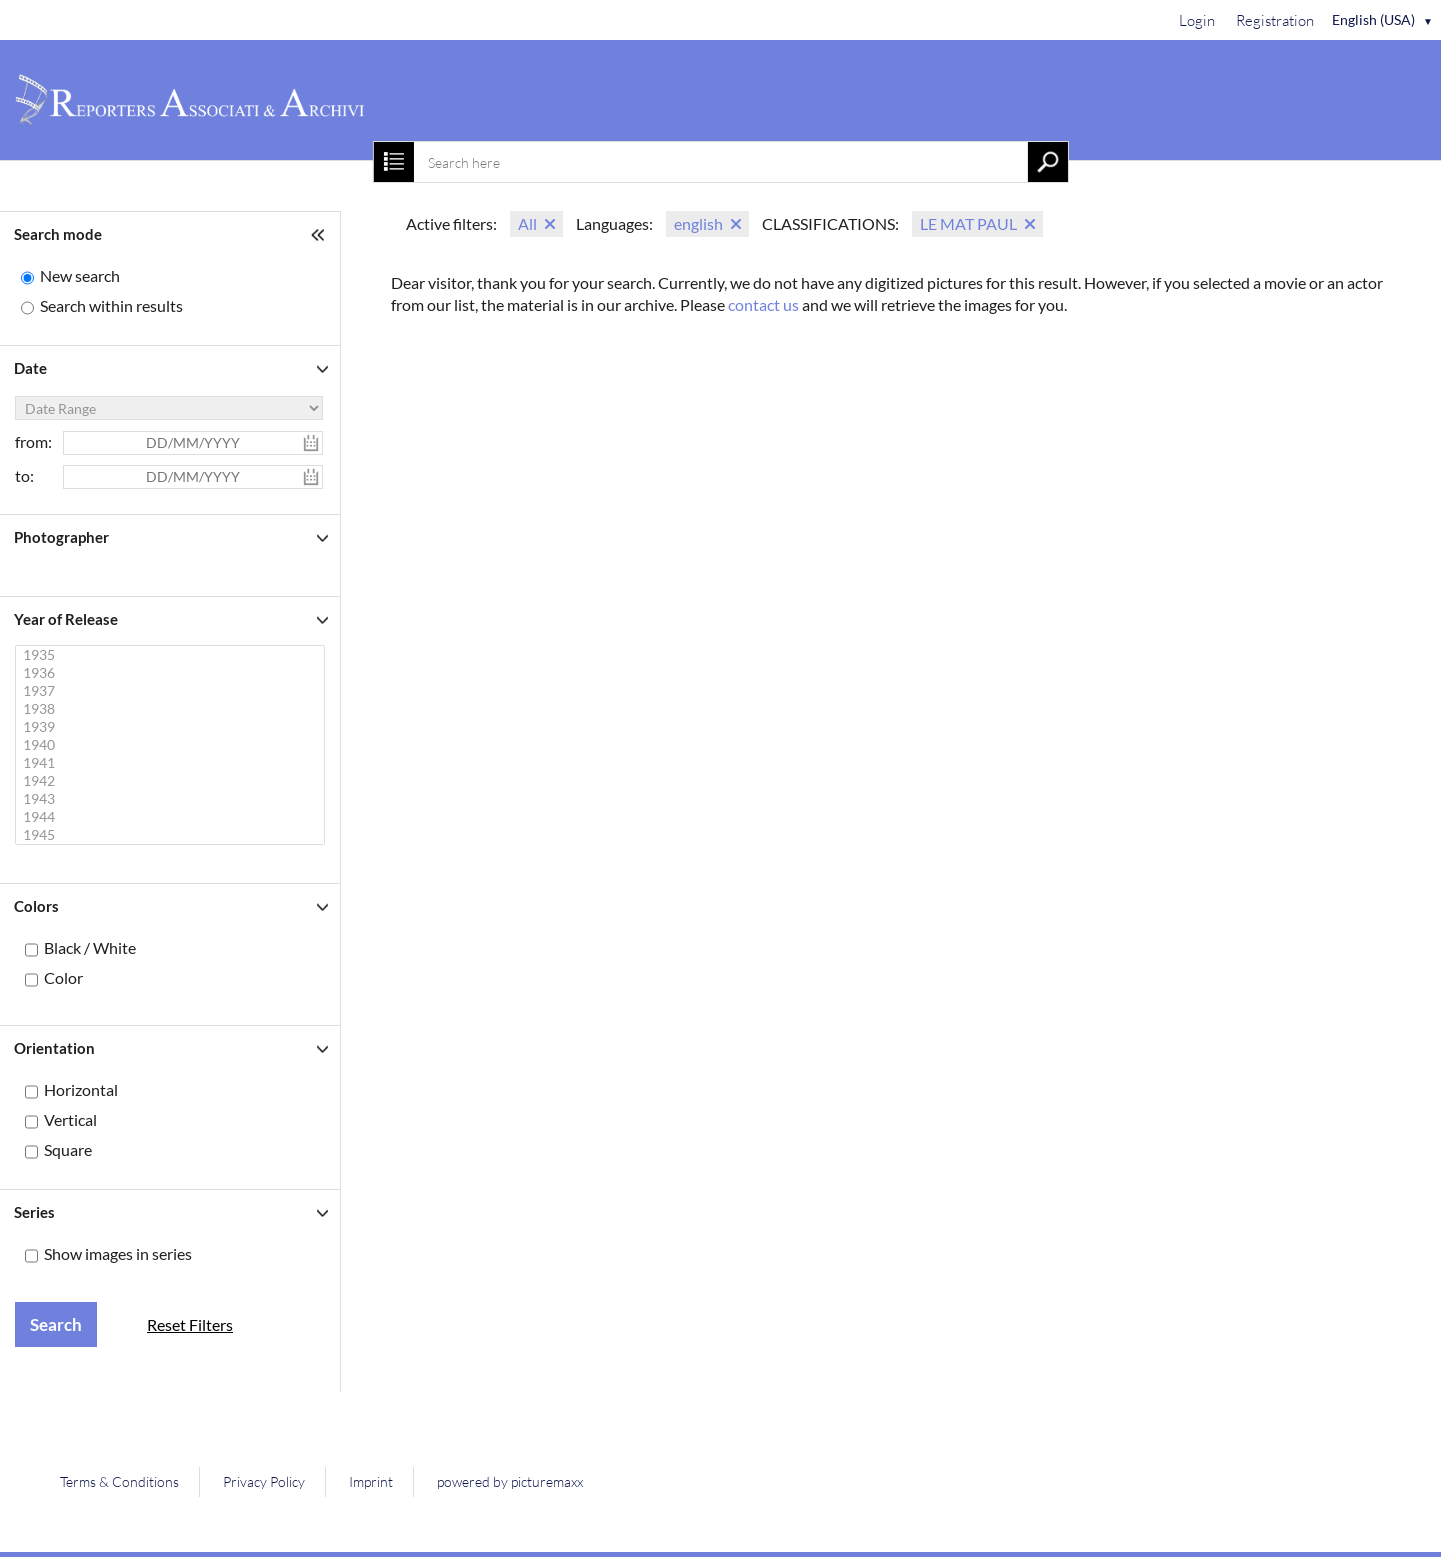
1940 (172, 745)
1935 (172, 655)
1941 (172, 763)
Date (30, 368)
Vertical (70, 1119)
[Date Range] (169, 408)
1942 (172, 781)
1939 (172, 727)
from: (33, 441)
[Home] (720, 100)
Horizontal (81, 1089)
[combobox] (720, 162)
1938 (172, 709)
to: (24, 475)
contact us (763, 304)
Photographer (61, 537)
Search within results (111, 305)
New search (80, 275)
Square (68, 1149)
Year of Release (66, 619)
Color (63, 977)
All (527, 223)
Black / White (90, 947)
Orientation (54, 1048)
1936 (172, 673)
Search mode (58, 234)
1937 (172, 691)
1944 (172, 817)
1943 (172, 799)
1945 (172, 835)
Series (34, 1212)
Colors (36, 906)
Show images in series (118, 1253)
